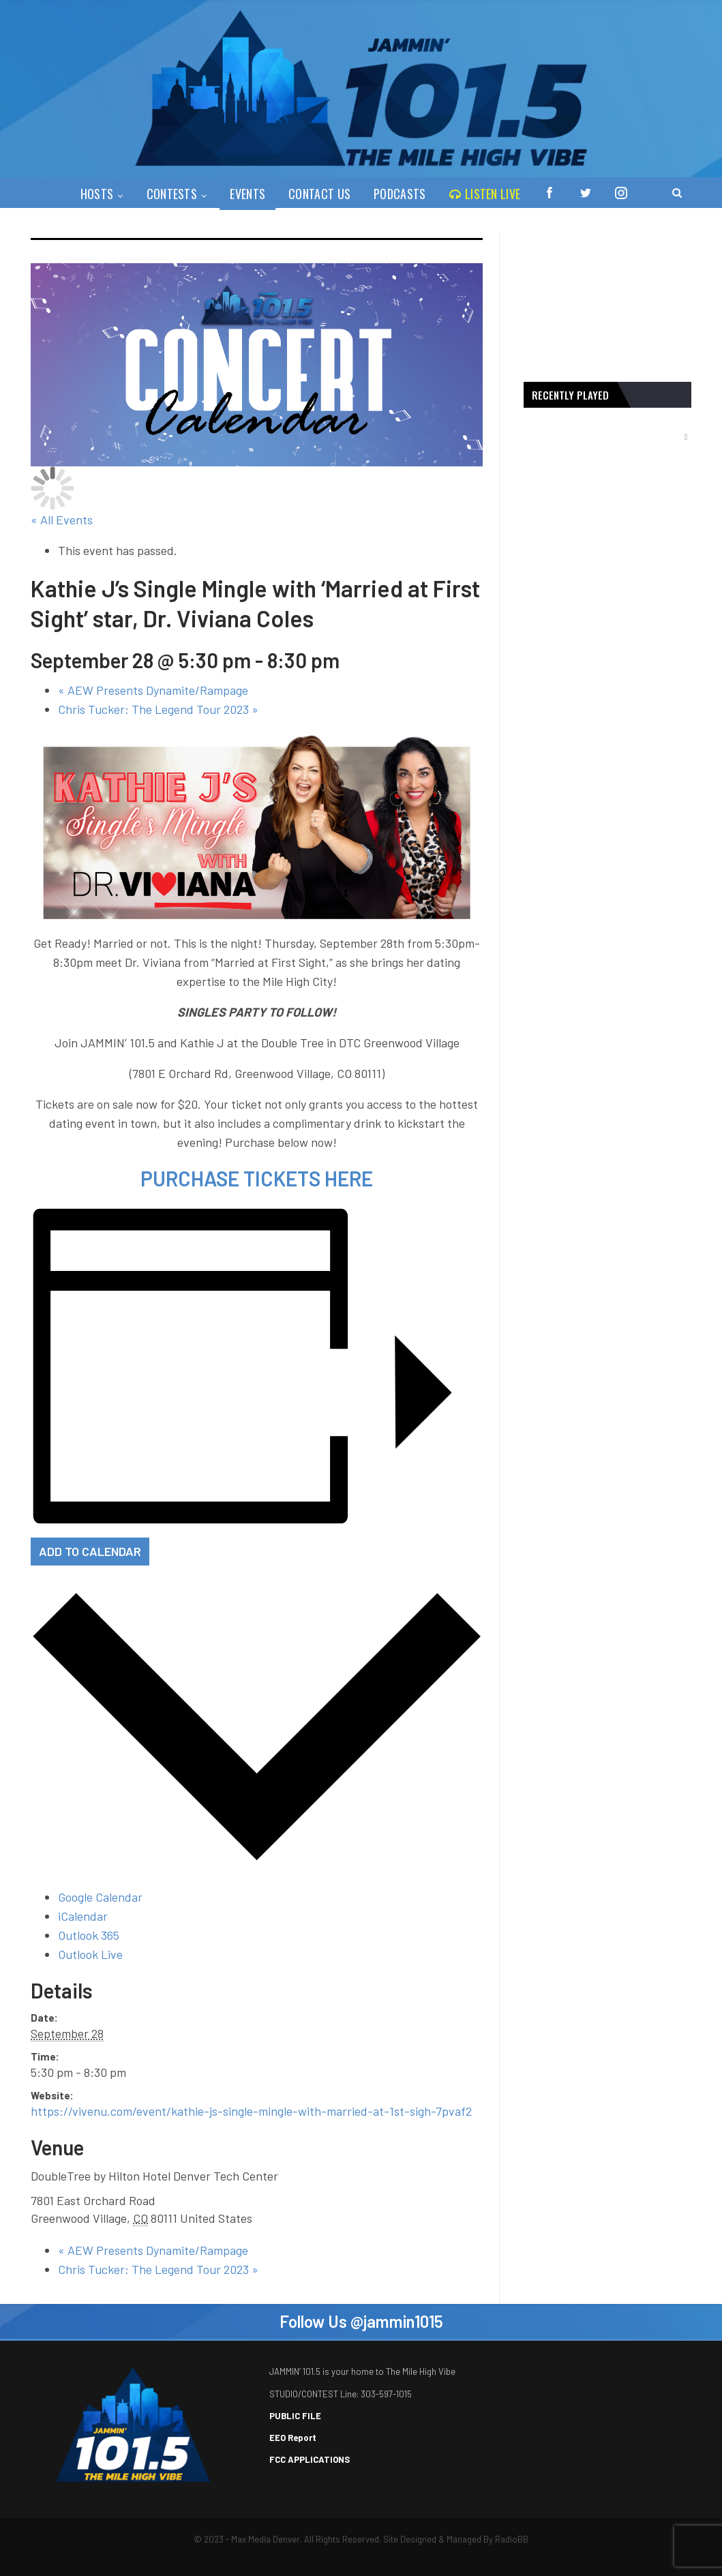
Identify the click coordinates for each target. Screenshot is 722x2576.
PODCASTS (399, 194)
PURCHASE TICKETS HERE (256, 1178)
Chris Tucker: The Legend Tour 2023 (158, 709)
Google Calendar (100, 1896)
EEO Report (292, 2437)
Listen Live (487, 194)
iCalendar (83, 1915)
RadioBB (511, 2539)
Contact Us (317, 194)
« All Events (62, 519)
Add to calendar (90, 1551)
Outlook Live (90, 1954)
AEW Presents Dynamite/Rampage (153, 690)
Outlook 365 (88, 1935)
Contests (165, 194)
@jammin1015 (396, 2321)
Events (243, 194)
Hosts (89, 194)
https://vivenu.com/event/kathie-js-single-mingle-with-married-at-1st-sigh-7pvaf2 (251, 2110)
